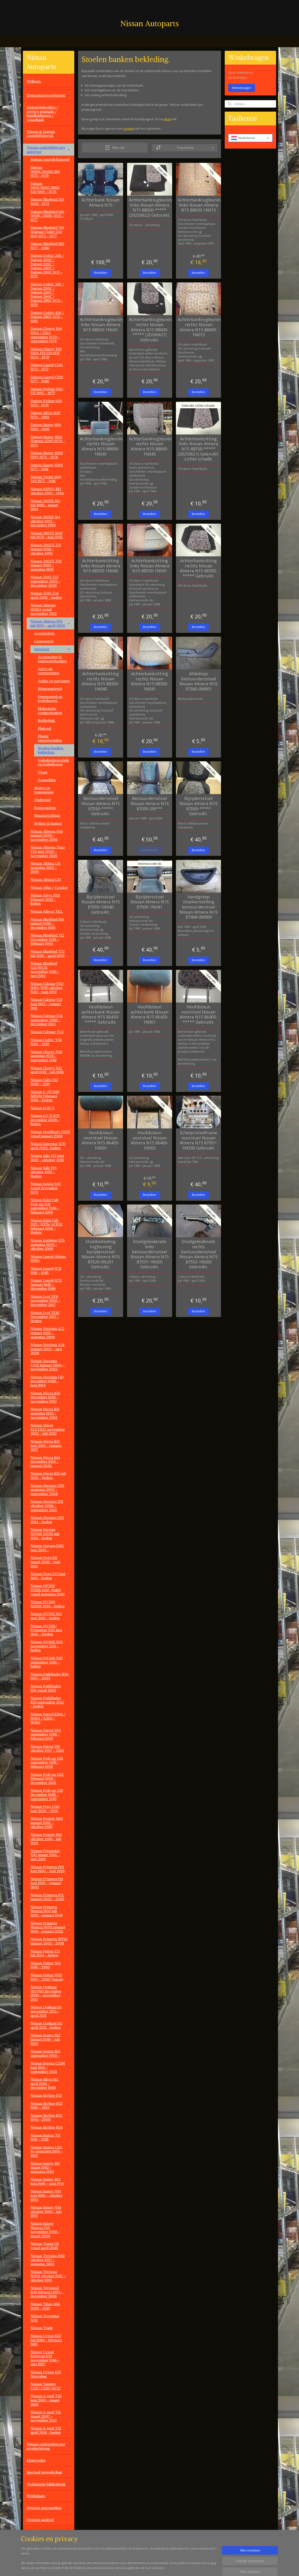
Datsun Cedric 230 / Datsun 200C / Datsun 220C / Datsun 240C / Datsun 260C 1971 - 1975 (50, 265)
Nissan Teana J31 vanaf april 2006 (50, 2245)
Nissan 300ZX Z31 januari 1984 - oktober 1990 (50, 549)
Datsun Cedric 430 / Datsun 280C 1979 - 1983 (50, 316)
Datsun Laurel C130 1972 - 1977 (50, 366)
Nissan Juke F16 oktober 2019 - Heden (50, 1171)
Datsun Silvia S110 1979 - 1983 (50, 414)
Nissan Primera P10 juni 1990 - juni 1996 (50, 1868)
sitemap (167, 2567)
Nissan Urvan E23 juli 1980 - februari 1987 (50, 2339)
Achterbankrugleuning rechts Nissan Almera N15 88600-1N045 (149, 446)
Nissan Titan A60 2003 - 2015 (50, 2306)
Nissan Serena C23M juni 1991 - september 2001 (50, 2067)
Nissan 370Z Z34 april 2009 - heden (50, 595)
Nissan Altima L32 (50, 879)
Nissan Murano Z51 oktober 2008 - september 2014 (50, 1505)
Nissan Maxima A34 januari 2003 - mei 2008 (50, 1348)
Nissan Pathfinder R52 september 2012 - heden (50, 1702)
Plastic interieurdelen (50, 738)
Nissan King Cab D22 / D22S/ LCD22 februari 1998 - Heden (50, 1226)
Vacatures (35, 2543)
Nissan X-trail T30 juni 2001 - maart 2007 (50, 2400)
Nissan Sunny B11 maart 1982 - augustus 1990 (50, 2167)
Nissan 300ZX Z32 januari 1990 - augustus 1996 (50, 565)
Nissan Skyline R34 (50, 2127)
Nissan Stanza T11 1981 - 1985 (50, 2137)
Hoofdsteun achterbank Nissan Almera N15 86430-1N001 (149, 1014)
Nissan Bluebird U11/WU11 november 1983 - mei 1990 (50, 969)
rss (176, 2567)
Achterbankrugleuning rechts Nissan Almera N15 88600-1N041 (100, 446)
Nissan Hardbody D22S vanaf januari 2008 (50, 1133)
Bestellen (100, 272)
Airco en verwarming (48, 670)
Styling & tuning (48, 823)
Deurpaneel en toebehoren (50, 698)
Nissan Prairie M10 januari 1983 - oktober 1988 (50, 1822)
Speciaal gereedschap (44, 2472)
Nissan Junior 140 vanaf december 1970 (50, 1187)
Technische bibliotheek (48, 2484)
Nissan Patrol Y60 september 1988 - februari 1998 (50, 1734)
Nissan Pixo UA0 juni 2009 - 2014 (50, 1808)
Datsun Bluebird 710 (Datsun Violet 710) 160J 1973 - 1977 (50, 231)
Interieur (52, 649)
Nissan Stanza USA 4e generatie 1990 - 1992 (50, 2151)
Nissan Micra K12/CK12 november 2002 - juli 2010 (50, 1429)
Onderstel (52, 799)
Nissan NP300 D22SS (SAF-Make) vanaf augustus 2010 (50, 1589)
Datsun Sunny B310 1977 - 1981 (50, 467)
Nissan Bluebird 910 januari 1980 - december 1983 (50, 923)
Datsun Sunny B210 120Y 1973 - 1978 (50, 454)
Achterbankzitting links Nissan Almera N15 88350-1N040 (100, 565)
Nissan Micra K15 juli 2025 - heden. (48, 1475)
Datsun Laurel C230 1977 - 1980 (50, 379)
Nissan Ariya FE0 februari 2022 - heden (50, 899)
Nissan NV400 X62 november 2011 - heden (50, 1645)
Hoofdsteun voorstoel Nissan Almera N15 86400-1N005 (149, 1140)
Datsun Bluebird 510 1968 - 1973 (50, 201)
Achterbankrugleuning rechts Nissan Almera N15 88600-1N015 (198, 327)
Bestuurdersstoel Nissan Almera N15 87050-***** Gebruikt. (101, 806)
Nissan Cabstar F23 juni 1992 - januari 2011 (50, 1003)
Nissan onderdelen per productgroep (48, 2446)
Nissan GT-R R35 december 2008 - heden (50, 1119)
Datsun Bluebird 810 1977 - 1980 (50, 245)
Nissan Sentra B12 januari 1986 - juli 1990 (50, 2039)
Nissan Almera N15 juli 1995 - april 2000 (50, 623)
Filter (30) (115, 147)
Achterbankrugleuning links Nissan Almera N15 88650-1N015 (198, 205)
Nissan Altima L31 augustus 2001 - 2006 (50, 867)
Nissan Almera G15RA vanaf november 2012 (50, 609)
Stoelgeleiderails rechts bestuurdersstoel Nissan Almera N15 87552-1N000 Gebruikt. (198, 1254)
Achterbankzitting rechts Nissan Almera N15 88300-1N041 (149, 681)
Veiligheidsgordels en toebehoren (53, 762)
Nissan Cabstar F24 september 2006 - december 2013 (50, 1019)
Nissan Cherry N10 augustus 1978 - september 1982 (50, 1055)
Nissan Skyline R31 (50, 2095)
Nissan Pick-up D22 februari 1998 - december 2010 (47, 1778)
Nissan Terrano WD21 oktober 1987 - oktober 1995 (50, 2275)
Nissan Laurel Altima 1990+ (50, 1258)
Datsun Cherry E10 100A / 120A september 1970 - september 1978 (50, 334)
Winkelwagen (241, 88)
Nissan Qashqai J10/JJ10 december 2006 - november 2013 (50, 1993)
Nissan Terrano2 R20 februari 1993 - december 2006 (50, 2291)
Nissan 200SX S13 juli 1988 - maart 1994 (50, 504)
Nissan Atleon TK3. (50, 911)
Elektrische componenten (54, 710)
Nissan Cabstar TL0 (50, 1031)
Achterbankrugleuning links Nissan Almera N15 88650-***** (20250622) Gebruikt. (149, 207)
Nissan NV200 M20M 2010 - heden (50, 1603)
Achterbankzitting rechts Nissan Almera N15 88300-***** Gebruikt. (198, 568)
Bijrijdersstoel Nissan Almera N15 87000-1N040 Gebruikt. (101, 904)
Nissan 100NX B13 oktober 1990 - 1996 (50, 490)
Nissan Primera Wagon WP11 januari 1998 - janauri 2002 (50, 1927)
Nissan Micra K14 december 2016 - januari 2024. (50, 1461)
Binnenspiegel (50, 688)
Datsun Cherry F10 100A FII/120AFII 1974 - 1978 (50, 353)
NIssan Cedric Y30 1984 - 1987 (50, 1041)
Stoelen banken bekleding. (50, 750)
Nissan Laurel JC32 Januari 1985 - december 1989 (50, 1284)
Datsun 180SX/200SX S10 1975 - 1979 (50, 171)
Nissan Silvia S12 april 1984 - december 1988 (50, 2083)
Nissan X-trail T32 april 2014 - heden (50, 2430)
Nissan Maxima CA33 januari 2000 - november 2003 (50, 1364)
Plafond (44, 728)
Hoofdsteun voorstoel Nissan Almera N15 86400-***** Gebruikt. (198, 1014)
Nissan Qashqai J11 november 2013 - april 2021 (50, 2011)
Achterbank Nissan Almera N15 (101, 202)
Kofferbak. (47, 720)
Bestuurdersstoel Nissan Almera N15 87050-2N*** (149, 803)
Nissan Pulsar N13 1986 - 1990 (50, 1965)
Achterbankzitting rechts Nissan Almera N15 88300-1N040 (100, 681)
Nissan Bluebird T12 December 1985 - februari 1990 (50, 939)
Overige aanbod (40, 2519)
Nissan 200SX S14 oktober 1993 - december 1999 (50, 520)
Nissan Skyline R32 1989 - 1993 (50, 2105)
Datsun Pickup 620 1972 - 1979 (50, 402)
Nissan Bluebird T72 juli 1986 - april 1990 (50, 953)
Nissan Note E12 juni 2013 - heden (50, 1575)
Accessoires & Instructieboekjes (52, 658)
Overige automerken (48, 2507)
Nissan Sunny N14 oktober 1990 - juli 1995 (50, 2211)
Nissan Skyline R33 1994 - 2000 (50, 2117)
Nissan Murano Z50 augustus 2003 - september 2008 (50, 1489)
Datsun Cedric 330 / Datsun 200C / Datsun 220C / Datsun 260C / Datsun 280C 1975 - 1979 (50, 294)
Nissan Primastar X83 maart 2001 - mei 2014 (50, 1854)
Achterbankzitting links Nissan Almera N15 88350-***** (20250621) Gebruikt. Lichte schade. (198, 448)
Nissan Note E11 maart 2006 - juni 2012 (50, 1561)
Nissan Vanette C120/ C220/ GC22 (50, 2386)
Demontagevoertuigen (48, 95)
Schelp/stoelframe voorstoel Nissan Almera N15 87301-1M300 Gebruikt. (198, 1140)
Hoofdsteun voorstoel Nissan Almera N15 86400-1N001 (100, 1140)
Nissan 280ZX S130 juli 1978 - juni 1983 (50, 535)
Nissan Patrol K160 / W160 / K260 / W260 (50, 1718)
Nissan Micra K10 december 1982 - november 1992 (50, 1397)
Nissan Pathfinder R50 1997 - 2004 (49, 1676)
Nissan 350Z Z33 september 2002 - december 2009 (50, 581)
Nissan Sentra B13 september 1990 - (50, 2053)
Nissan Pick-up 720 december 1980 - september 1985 (50, 1794)
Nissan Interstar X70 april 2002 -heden (50, 1145)
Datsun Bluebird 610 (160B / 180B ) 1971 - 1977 (50, 215)
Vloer (42, 772)
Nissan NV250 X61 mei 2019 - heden (50, 1615)
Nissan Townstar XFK (50, 2317)
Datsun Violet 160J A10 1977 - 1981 (50, 478)
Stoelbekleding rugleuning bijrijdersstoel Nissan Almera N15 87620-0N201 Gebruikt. (101, 1254)
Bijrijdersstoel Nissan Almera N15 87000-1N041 (149, 901)
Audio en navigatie (54, 681)
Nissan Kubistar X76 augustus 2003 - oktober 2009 (50, 1244)
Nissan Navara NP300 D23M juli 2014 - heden (50, 1533)
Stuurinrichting (52, 815)
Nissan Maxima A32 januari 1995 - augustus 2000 (50, 1332)
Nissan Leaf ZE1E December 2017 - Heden (50, 1316)
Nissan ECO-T (50, 1108)
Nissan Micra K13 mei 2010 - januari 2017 (50, 1445)
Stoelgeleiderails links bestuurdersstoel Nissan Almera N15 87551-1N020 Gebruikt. (149, 1254)
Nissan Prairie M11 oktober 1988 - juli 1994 (50, 1838)
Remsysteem (52, 807)
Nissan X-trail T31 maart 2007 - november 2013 (50, 2416)
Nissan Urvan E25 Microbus (50, 2374)
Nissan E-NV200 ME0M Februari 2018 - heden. (50, 1095)
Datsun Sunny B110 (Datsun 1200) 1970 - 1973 (50, 440)
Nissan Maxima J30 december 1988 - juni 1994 (50, 1381)
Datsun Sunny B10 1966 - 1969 (50, 426)
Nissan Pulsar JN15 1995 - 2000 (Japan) (50, 1977)
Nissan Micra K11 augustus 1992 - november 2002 (50, 1413)
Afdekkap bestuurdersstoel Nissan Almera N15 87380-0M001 (198, 681)
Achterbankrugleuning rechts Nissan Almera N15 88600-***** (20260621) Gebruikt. (149, 329)
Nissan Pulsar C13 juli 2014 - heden (50, 1953)
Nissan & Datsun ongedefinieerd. (41, 133)
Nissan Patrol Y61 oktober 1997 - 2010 (50, 1748)
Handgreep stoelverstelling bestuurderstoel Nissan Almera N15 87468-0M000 (198, 906)
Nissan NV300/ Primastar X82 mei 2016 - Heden (50, 1630)
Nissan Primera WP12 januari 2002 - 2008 (48, 1941)
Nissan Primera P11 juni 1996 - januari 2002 (50, 1882)
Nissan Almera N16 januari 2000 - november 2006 (50, 835)
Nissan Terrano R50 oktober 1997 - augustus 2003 (50, 2259)
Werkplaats (36, 2495)
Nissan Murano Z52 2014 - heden (50, 1519)
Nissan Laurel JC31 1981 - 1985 (50, 1270)
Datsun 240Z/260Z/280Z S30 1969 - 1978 (50, 187)
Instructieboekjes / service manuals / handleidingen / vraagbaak (48, 113)
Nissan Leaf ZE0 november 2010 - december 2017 (50, 1300)
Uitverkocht (149, 850)
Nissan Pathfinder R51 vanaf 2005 (50, 1688)
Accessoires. (44, 633)
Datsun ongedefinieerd (49, 159)
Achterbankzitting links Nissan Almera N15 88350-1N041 (149, 565)
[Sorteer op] (184, 147)
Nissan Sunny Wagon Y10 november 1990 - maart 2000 (50, 2229)
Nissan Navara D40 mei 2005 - (50, 1547)
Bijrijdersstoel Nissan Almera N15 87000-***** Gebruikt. (198, 806)
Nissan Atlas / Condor (49, 887)
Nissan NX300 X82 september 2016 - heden (50, 1662)
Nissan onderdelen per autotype (48, 149)
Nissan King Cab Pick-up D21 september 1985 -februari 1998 (50, 1206)
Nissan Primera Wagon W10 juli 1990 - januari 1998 (50, 1911)
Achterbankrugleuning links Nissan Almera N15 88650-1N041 (100, 324)
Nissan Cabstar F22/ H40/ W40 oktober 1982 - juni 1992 (50, 987)
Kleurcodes (36, 2460)
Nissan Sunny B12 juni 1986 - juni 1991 (50, 2181)
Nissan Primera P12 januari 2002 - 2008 (50, 1897)
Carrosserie (52, 641)
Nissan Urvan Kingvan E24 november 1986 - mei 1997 (50, 2358)
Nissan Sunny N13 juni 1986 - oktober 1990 (50, 2195)
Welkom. (34, 81)
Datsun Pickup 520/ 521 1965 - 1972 (50, 391)
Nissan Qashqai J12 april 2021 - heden (50, 2025)
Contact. (34, 2531)
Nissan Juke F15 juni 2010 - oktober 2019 (50, 1157)
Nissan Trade (50, 2327)
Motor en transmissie (52, 789)
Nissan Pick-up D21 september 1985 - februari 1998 (46, 1762)
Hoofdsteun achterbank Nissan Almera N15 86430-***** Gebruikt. (100, 1014)
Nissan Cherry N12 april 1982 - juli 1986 (50, 1069)
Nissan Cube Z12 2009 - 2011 (50, 1081)
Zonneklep (47, 779)
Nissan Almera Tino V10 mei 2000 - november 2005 (50, 851)
